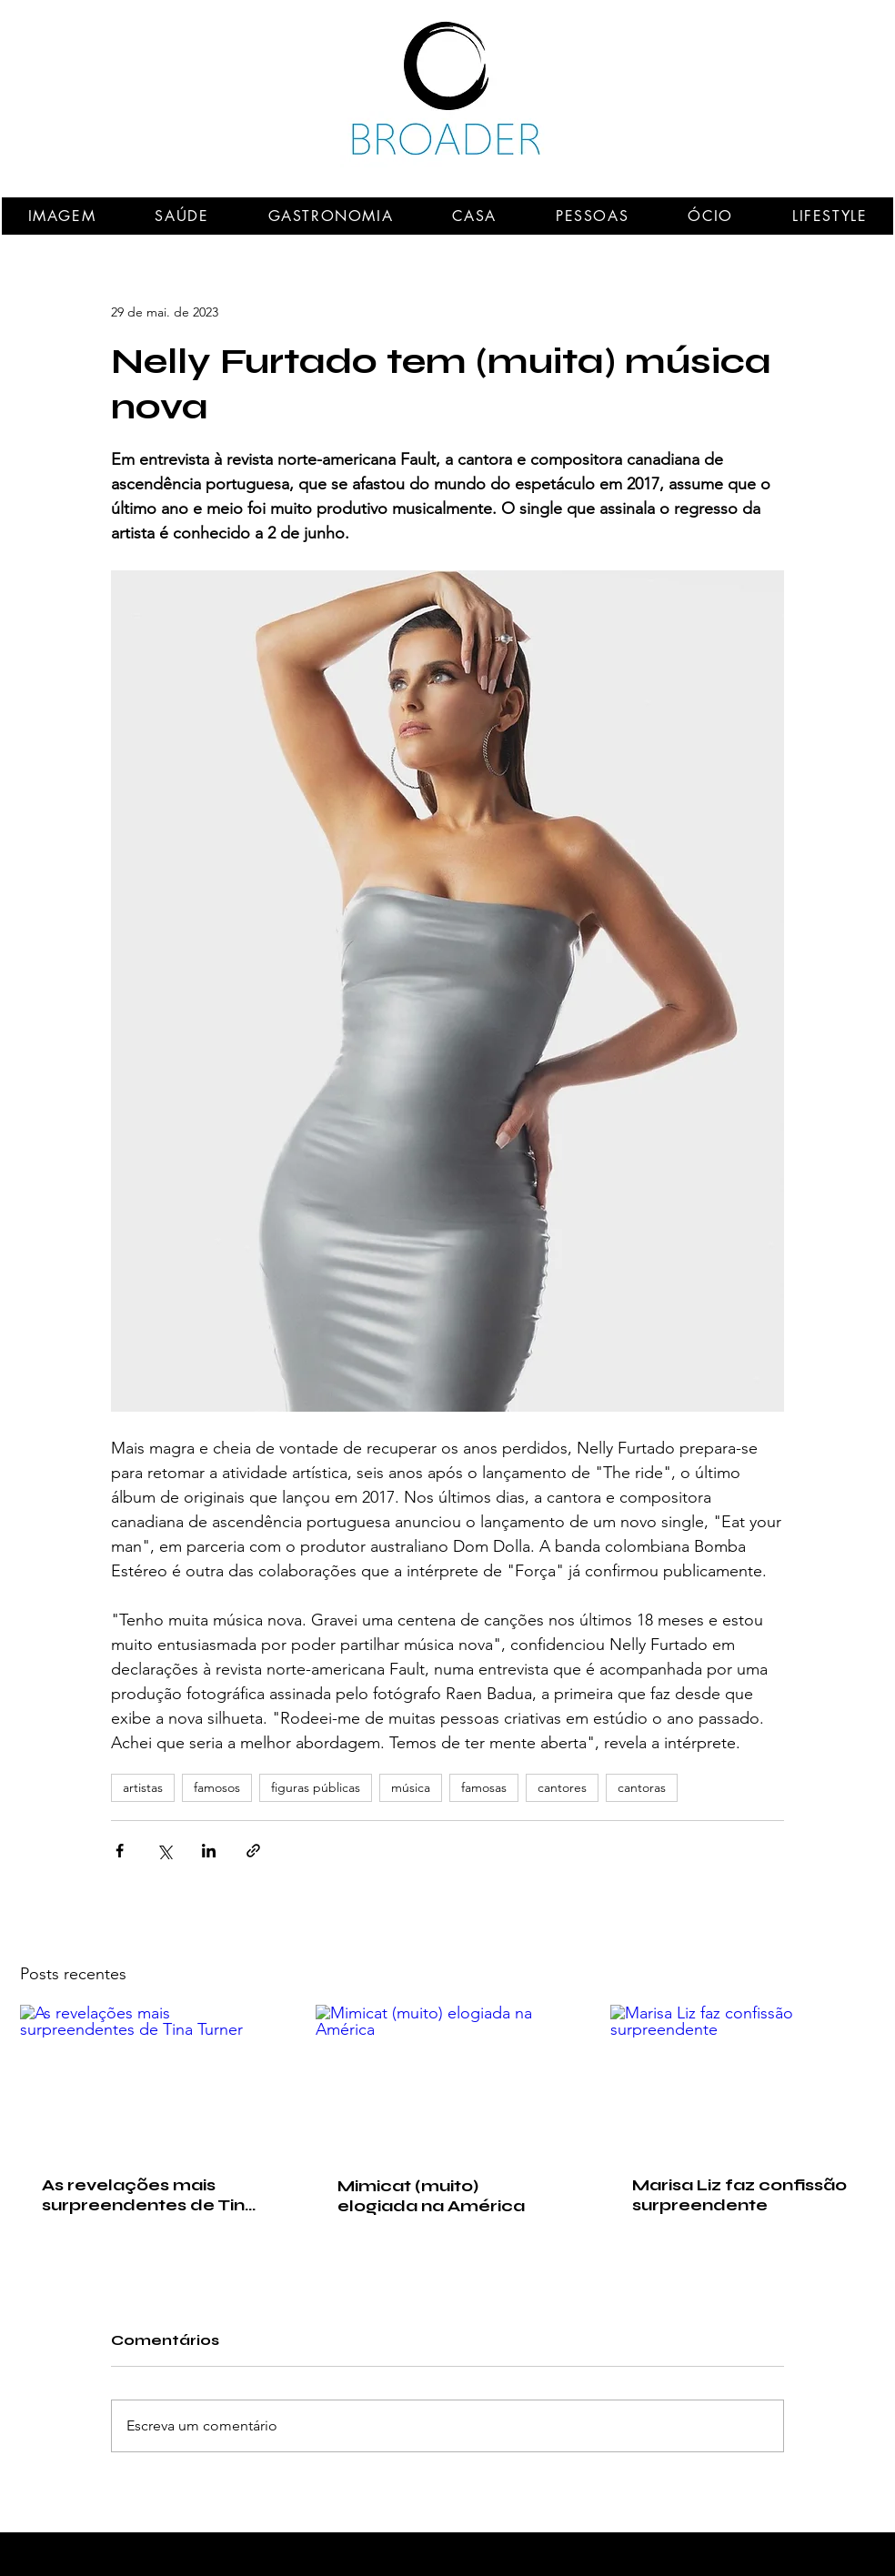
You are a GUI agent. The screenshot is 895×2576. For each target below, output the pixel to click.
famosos (217, 1787)
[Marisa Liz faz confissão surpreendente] (742, 2079)
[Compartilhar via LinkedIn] (208, 1850)
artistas (143, 1787)
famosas (484, 1787)
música (410, 1787)
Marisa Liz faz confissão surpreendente (739, 2195)
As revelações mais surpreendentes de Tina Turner (149, 2195)
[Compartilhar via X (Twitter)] (164, 1850)
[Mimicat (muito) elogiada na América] (448, 2079)
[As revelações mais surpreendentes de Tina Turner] (152, 2079)
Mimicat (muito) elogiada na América (431, 2196)
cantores (562, 1787)
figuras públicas (315, 1787)
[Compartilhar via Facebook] (119, 1850)
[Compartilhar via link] (253, 1850)
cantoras (642, 1787)
